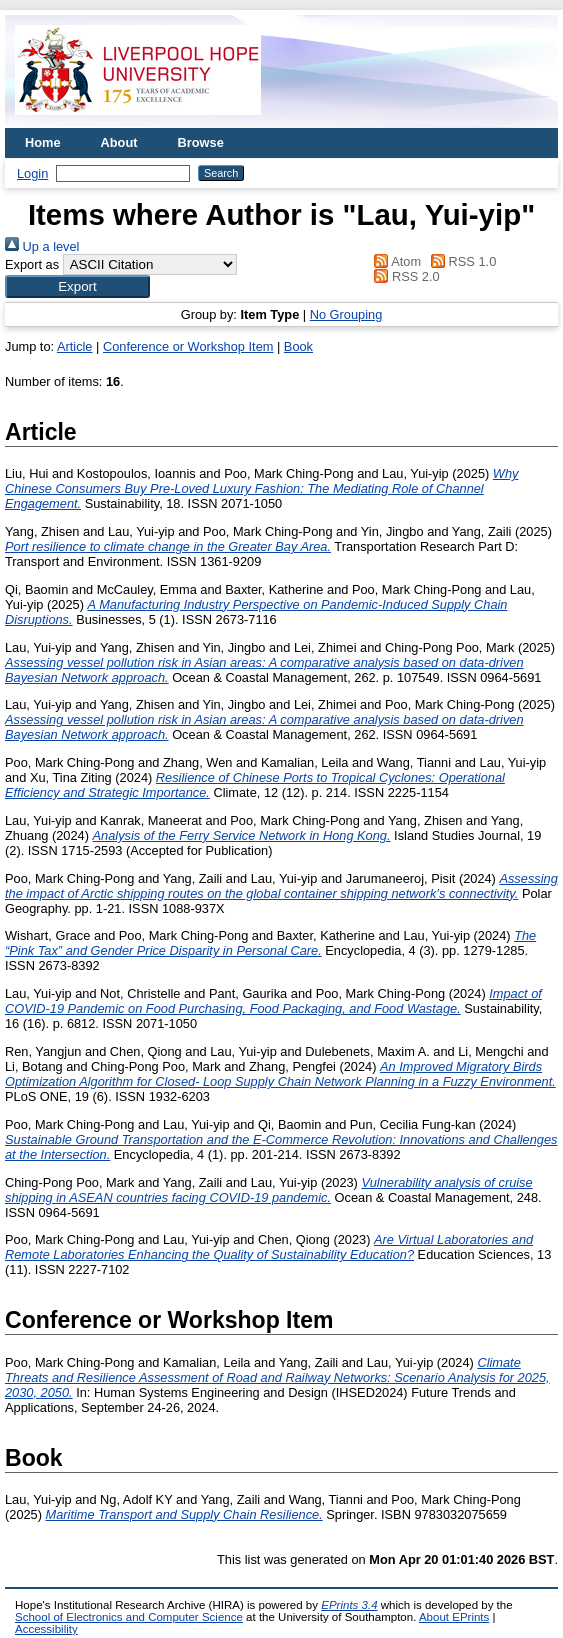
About (119, 142)
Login (32, 173)
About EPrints (454, 1617)
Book (298, 346)
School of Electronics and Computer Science (129, 1617)
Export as (32, 264)
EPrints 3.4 (349, 1605)
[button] (77, 286)
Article (75, 346)
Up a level (42, 246)
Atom (394, 261)
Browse (201, 142)
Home (43, 142)
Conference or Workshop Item (188, 346)
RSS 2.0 (404, 276)
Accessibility (46, 1629)
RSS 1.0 (461, 261)
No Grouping (346, 314)
